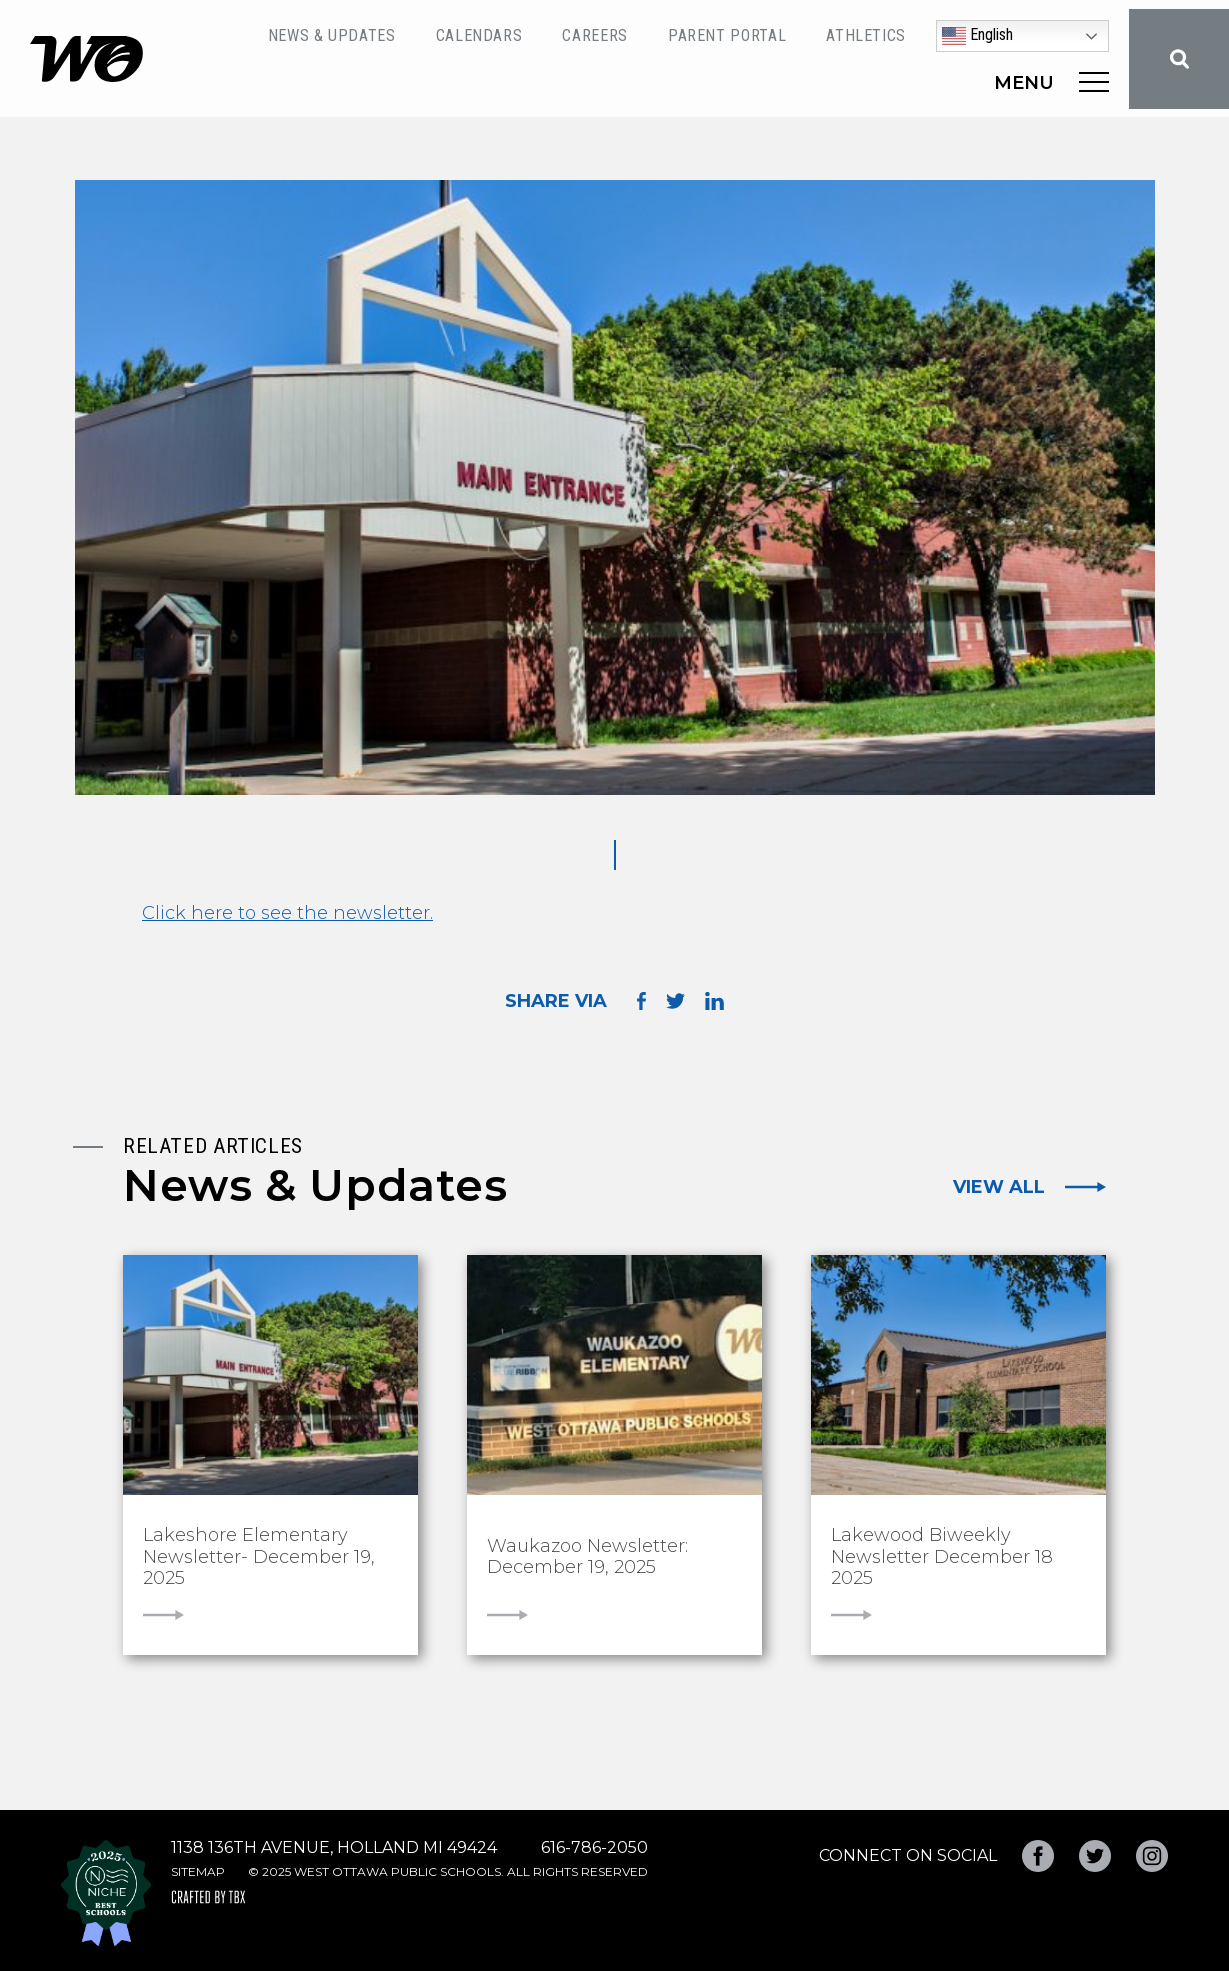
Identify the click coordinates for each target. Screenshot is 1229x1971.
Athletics (866, 35)
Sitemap (198, 1871)
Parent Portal (727, 35)
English (977, 36)
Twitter (1095, 1856)
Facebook (1038, 1856)
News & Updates (332, 35)
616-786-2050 (594, 1847)
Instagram (1152, 1856)
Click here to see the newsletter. (287, 913)
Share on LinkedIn (714, 1001)
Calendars (479, 35)
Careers (594, 35)
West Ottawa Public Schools (86, 59)
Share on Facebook (641, 1000)
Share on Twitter (675, 1001)
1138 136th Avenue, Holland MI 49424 (334, 1847)
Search (1179, 59)
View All (999, 1187)
